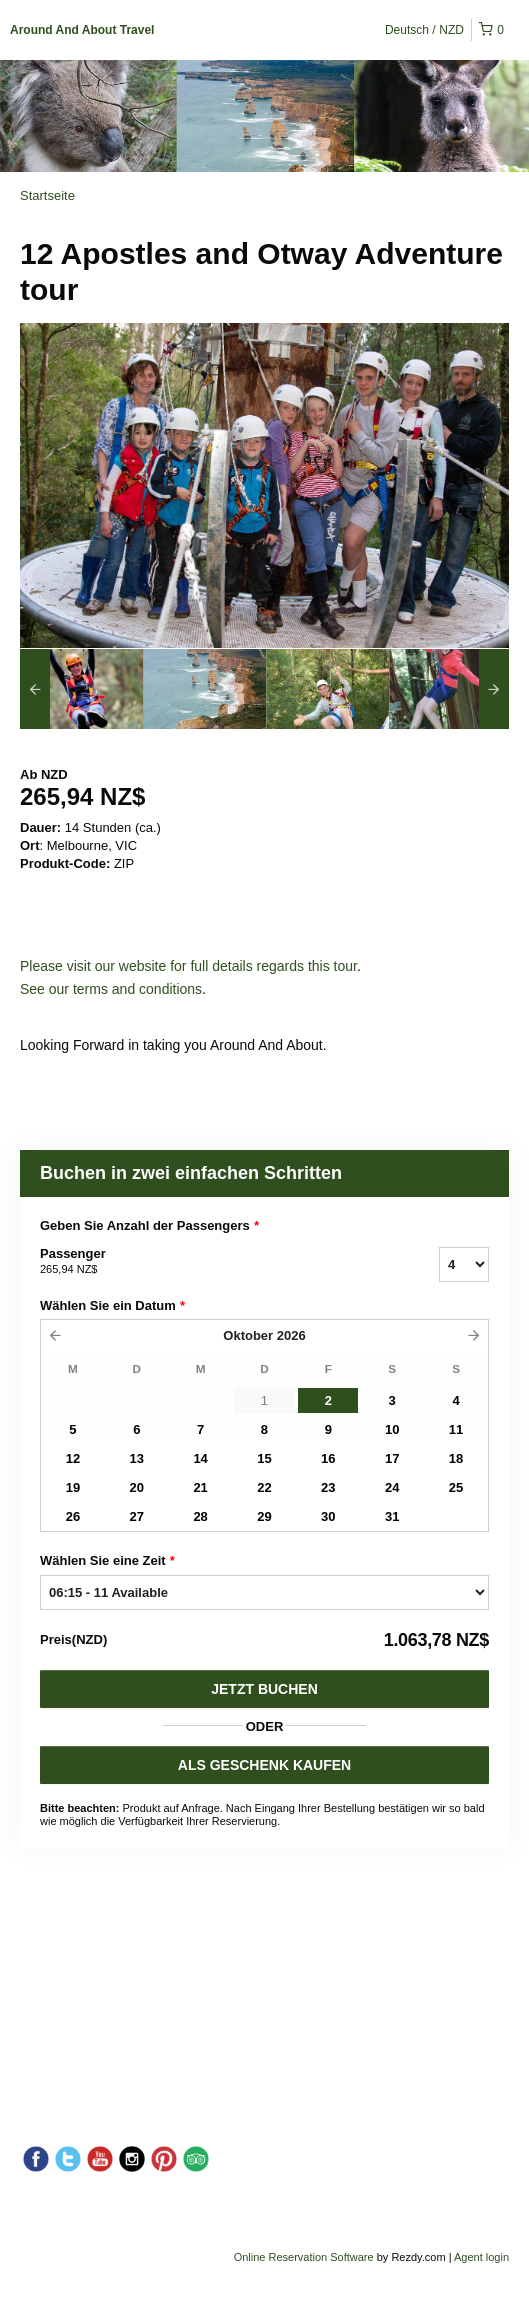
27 (137, 1516)
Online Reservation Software (304, 2257)
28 (200, 1516)
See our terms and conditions (111, 989)
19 (73, 1487)
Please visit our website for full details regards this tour (188, 966)
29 (264, 1516)
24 (392, 1487)
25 (456, 1487)
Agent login (481, 2257)
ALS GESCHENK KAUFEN (264, 1765)
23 (328, 1487)
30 (328, 1516)
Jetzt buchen (264, 1689)
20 (137, 1487)
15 (264, 1458)
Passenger (214, 1262)
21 (200, 1487)
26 (73, 1516)
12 (73, 1458)
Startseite (47, 195)
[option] (81, 689)
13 (137, 1458)
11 (456, 1429)
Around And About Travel (82, 30)
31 (392, 1516)
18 (456, 1458)
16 (328, 1458)
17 (392, 1458)
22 (264, 1487)
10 (392, 1429)
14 (200, 1458)
